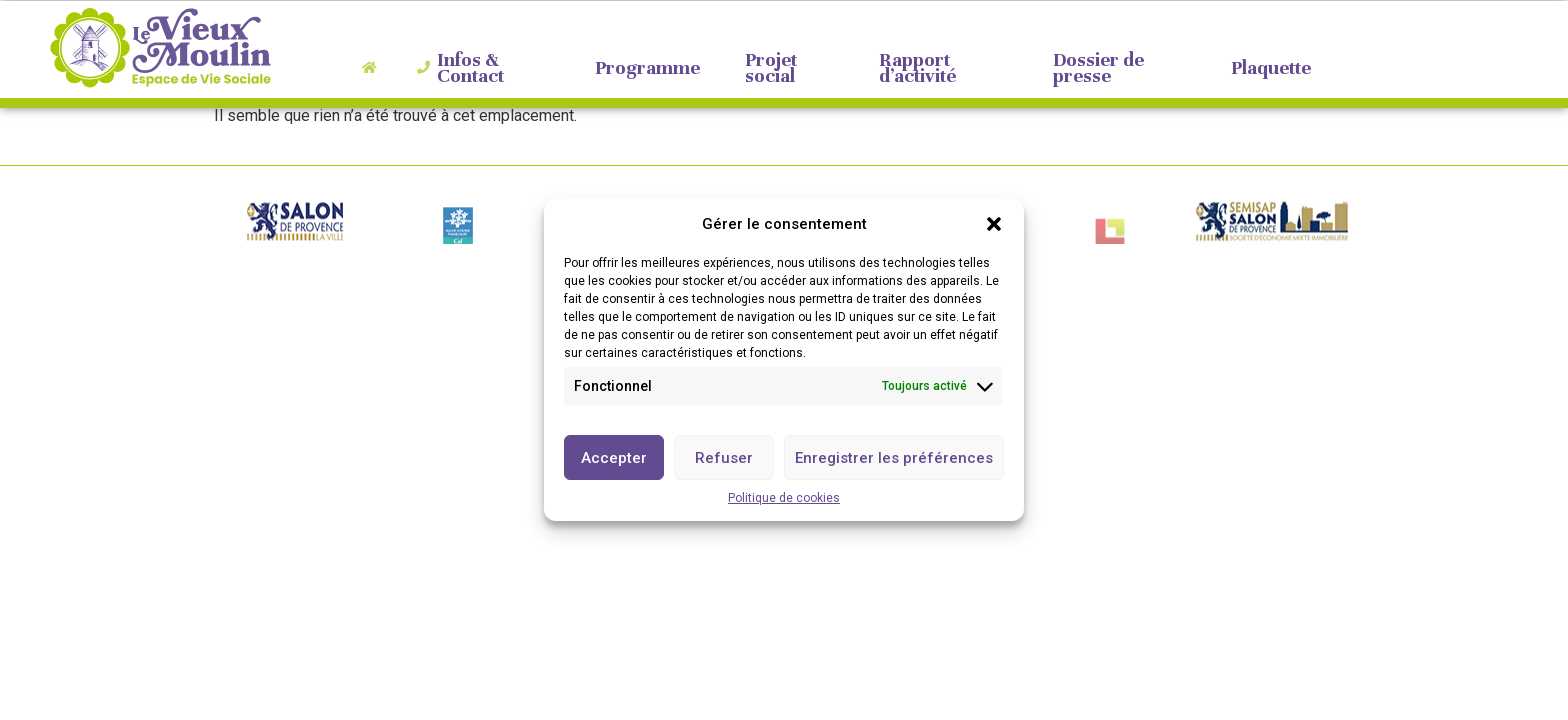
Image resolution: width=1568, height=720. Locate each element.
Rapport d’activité (908, 68)
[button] (994, 226)
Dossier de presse (1089, 68)
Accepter (614, 460)
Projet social (762, 68)
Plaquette (1261, 68)
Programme (637, 68)
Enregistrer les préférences (894, 460)
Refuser (724, 460)
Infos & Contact (460, 68)
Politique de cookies (784, 500)
